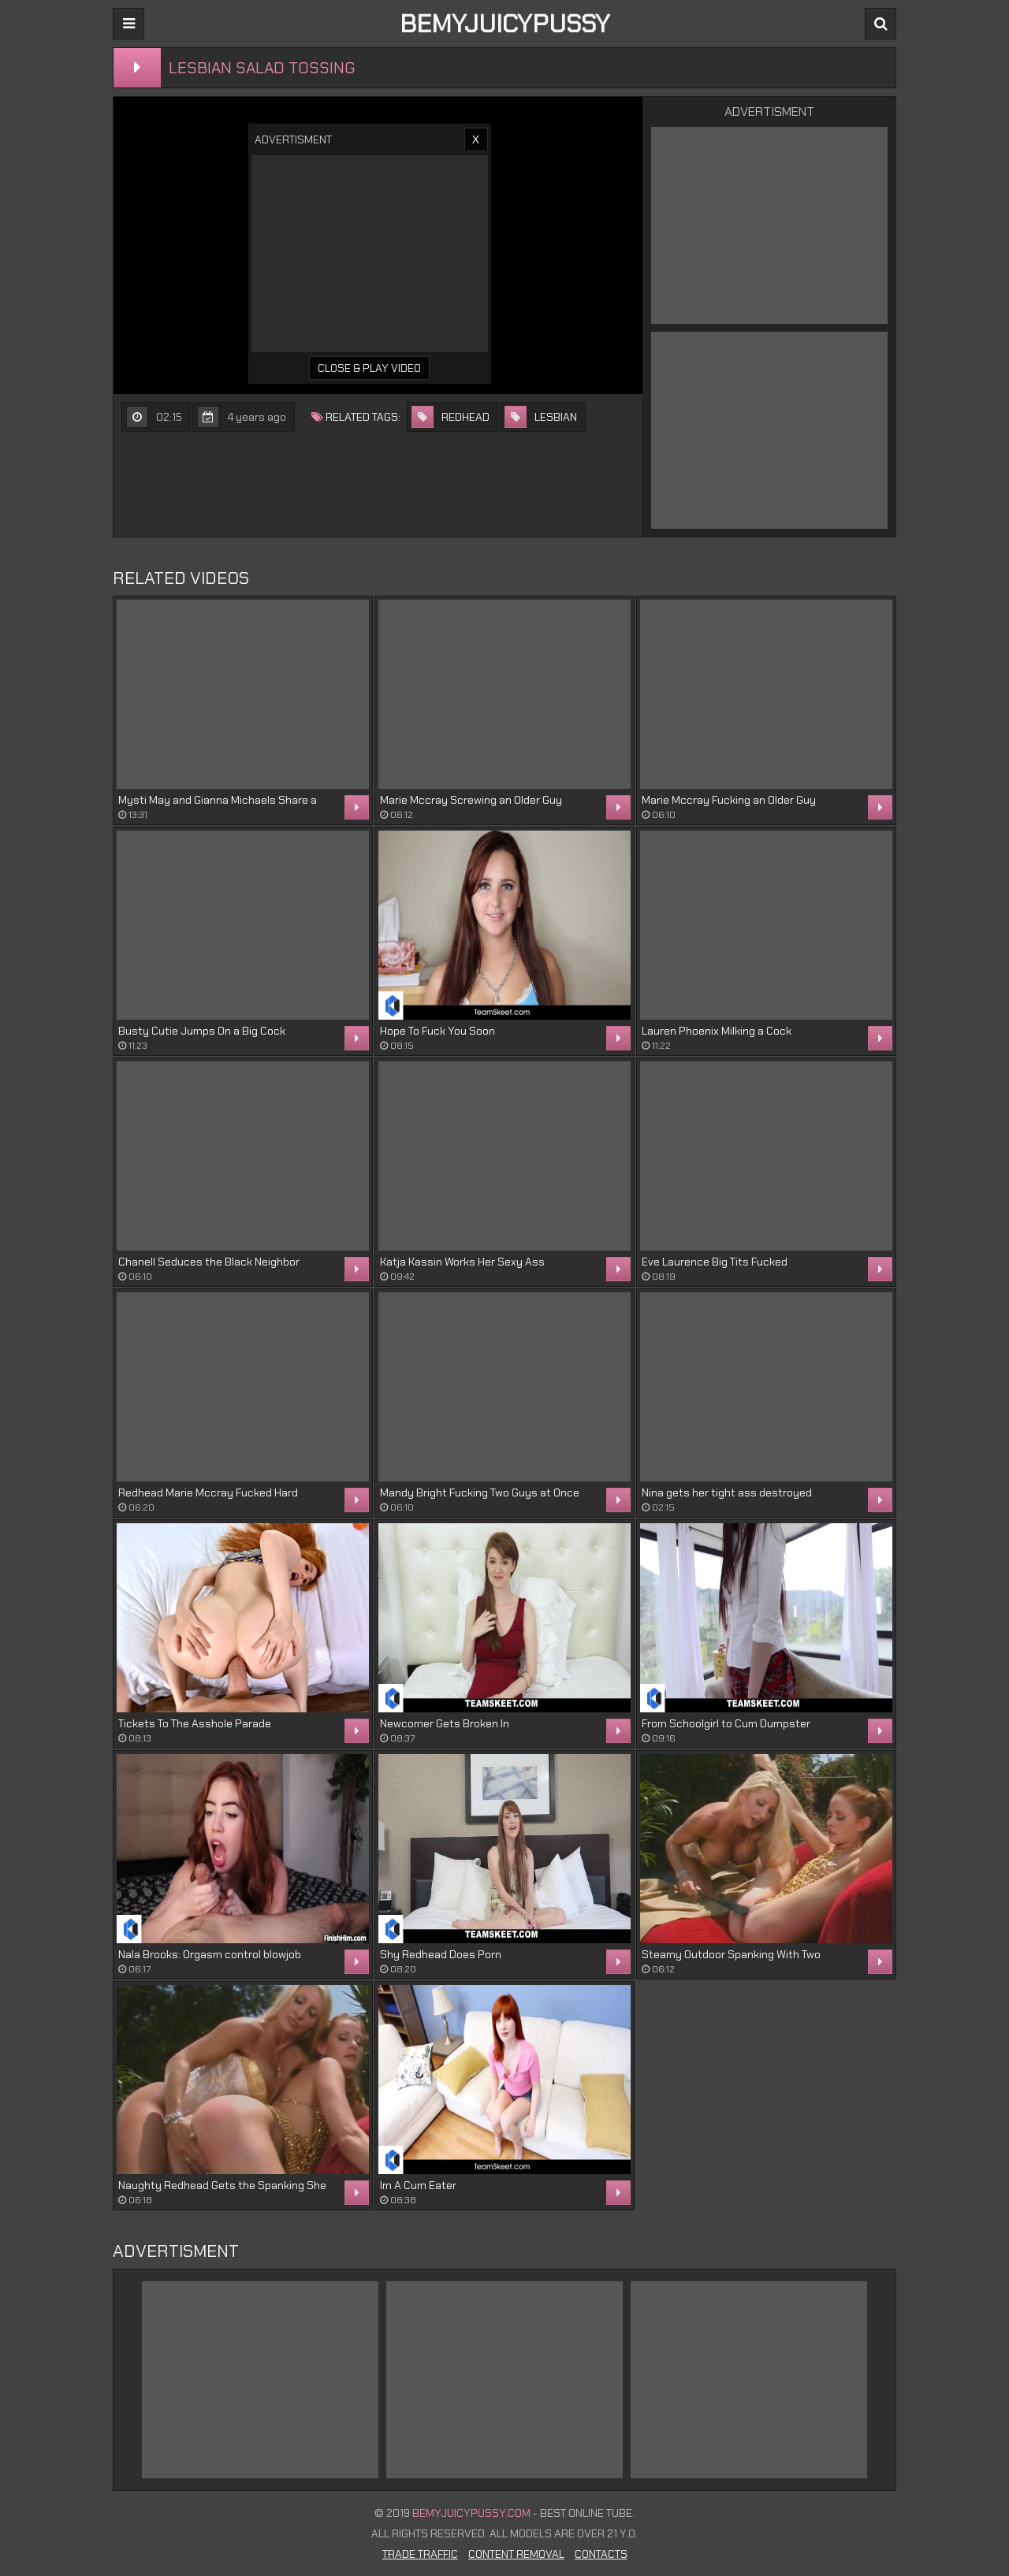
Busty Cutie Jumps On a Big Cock (201, 1031)
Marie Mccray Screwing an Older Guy (471, 800)
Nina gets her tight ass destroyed (727, 1492)
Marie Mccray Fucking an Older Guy (729, 800)
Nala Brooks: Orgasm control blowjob (209, 1954)
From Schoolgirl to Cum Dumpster (726, 1723)
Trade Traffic (420, 2554)
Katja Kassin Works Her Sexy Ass (462, 1262)
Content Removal (516, 2554)
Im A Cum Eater (418, 2185)
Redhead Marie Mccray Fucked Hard (208, 1492)
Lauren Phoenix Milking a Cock (716, 1031)
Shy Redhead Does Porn (440, 1954)
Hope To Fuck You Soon (437, 1031)
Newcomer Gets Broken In (444, 1723)
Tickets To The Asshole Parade (194, 1723)
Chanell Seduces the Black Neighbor (209, 1262)
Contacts (601, 2554)
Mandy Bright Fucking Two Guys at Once (479, 1492)
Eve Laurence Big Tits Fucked (714, 1262)
